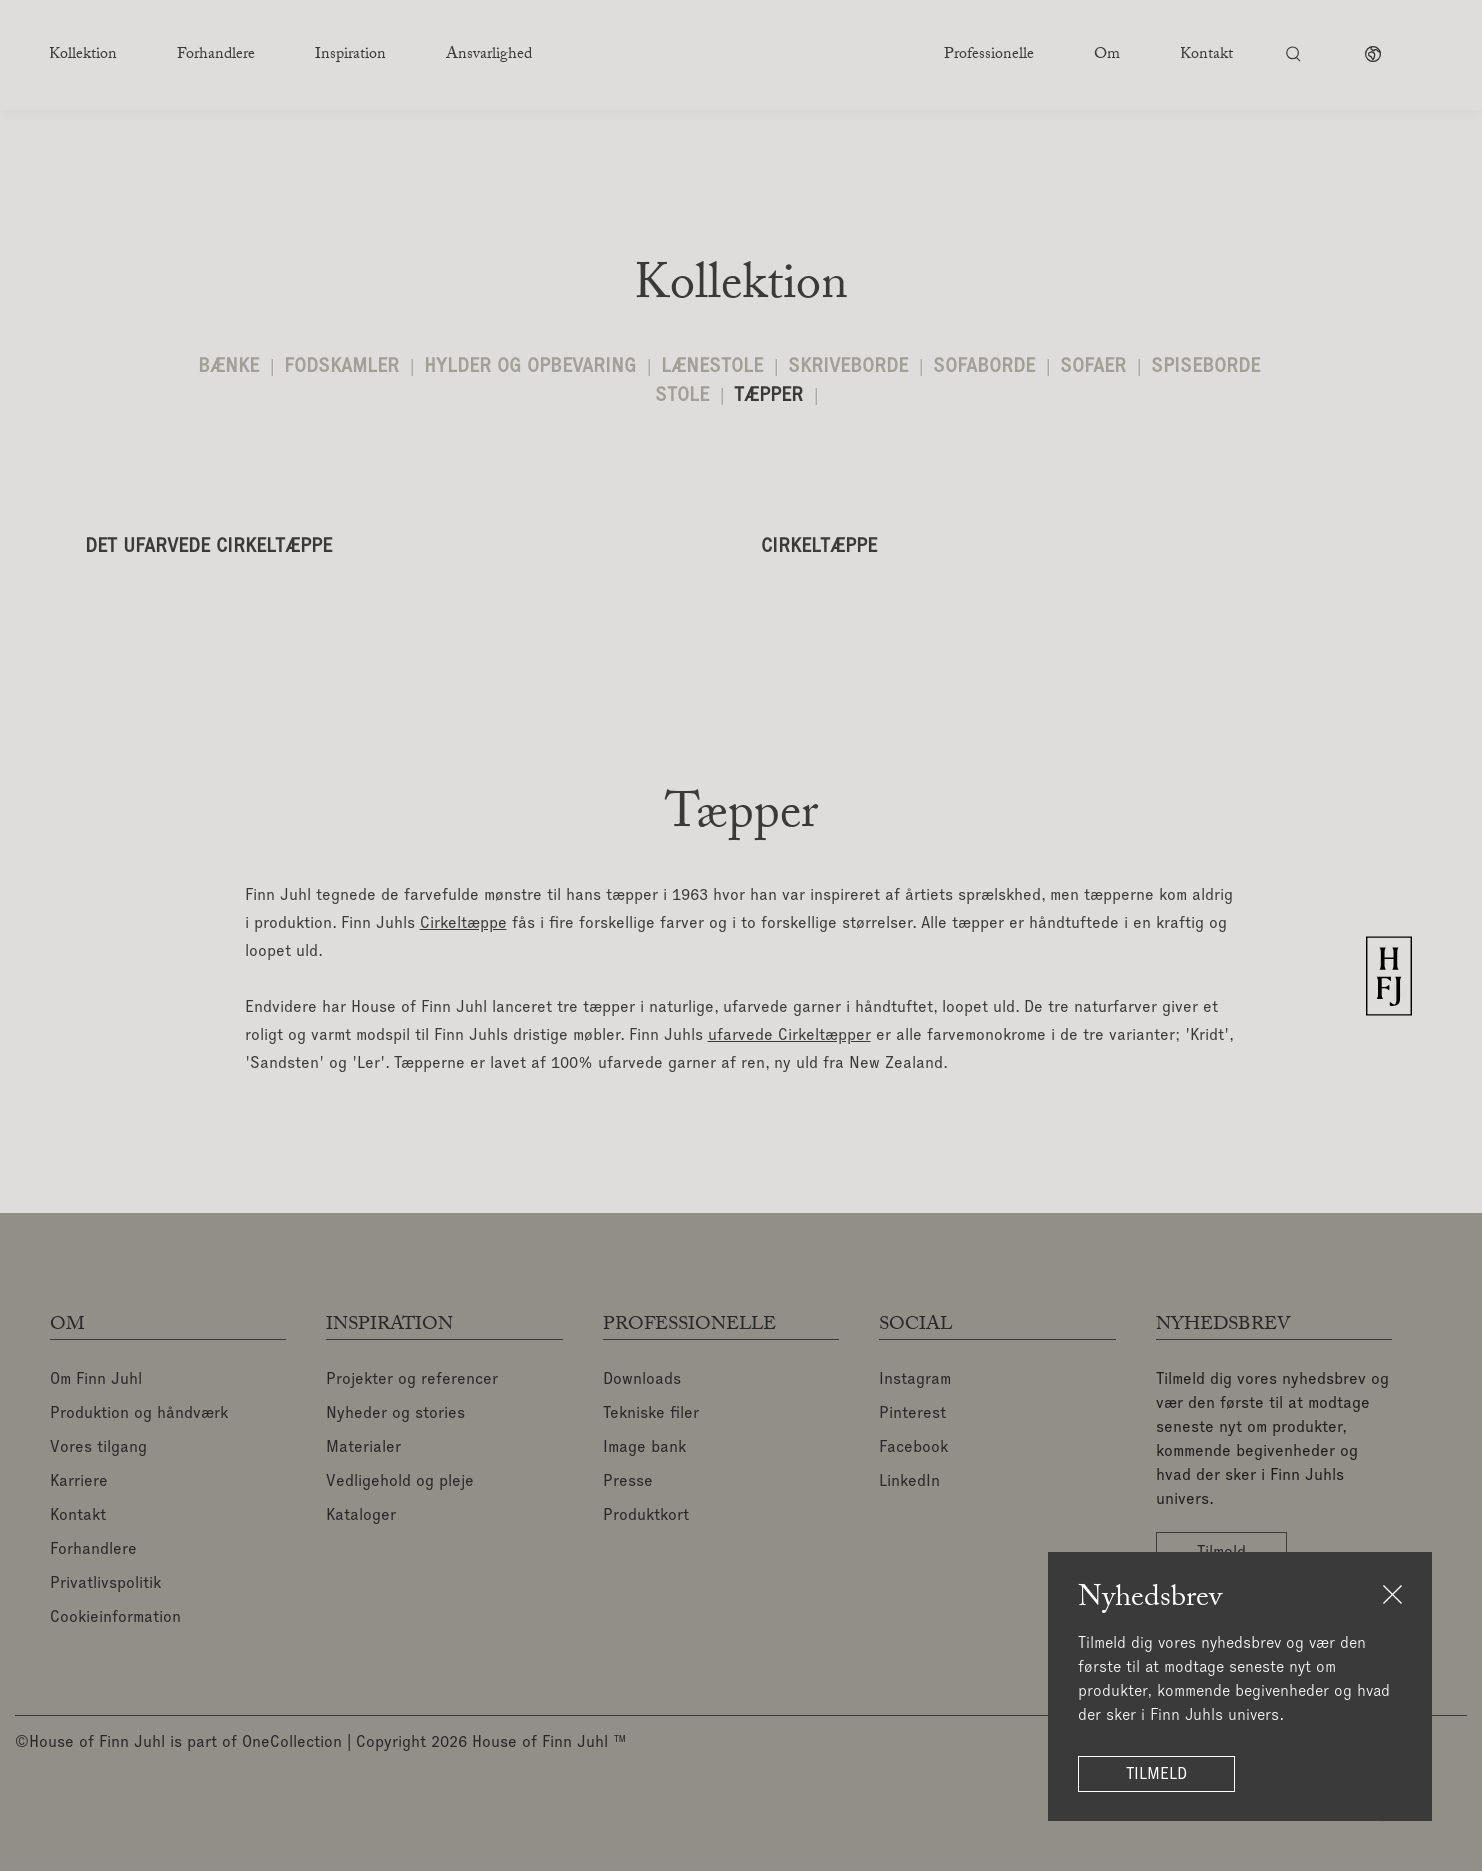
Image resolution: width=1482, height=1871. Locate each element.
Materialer (363, 1448)
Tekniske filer (651, 1414)
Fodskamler (341, 366)
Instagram (915, 1380)
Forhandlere (93, 1550)
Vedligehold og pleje (400, 1482)
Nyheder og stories (395, 1414)
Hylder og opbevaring (530, 366)
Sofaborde (984, 366)
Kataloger (361, 1516)
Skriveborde (848, 366)
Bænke (228, 366)
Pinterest (912, 1414)
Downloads (642, 1380)
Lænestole (712, 366)
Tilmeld (1156, 1774)
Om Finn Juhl (96, 1380)
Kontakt (78, 1516)
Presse (628, 1482)
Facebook (913, 1448)
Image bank (644, 1448)
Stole (682, 395)
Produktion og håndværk (139, 1414)
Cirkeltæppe (463, 924)
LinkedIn (909, 1482)
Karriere (79, 1482)
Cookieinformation (115, 1618)
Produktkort (646, 1516)
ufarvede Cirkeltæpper (789, 1036)
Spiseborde (1205, 366)
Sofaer (1093, 366)
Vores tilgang (98, 1448)
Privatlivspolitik (105, 1584)
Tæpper (768, 395)
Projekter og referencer (412, 1380)
